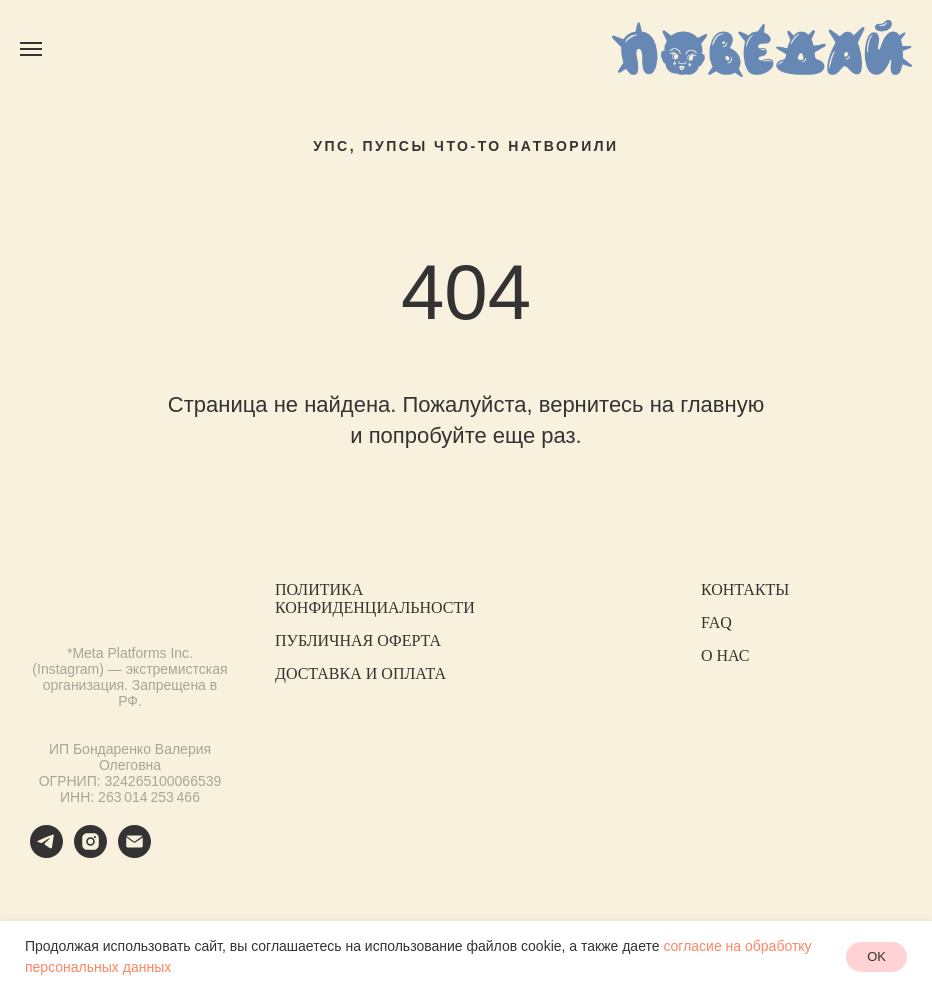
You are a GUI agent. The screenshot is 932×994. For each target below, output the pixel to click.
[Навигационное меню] (31, 49)
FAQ (716, 622)
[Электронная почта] (134, 852)
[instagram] (90, 852)
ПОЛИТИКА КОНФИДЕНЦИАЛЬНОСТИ (375, 598)
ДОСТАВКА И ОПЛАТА (360, 673)
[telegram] (46, 852)
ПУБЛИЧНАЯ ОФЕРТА (358, 640)
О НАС (725, 655)
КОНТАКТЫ (745, 589)
